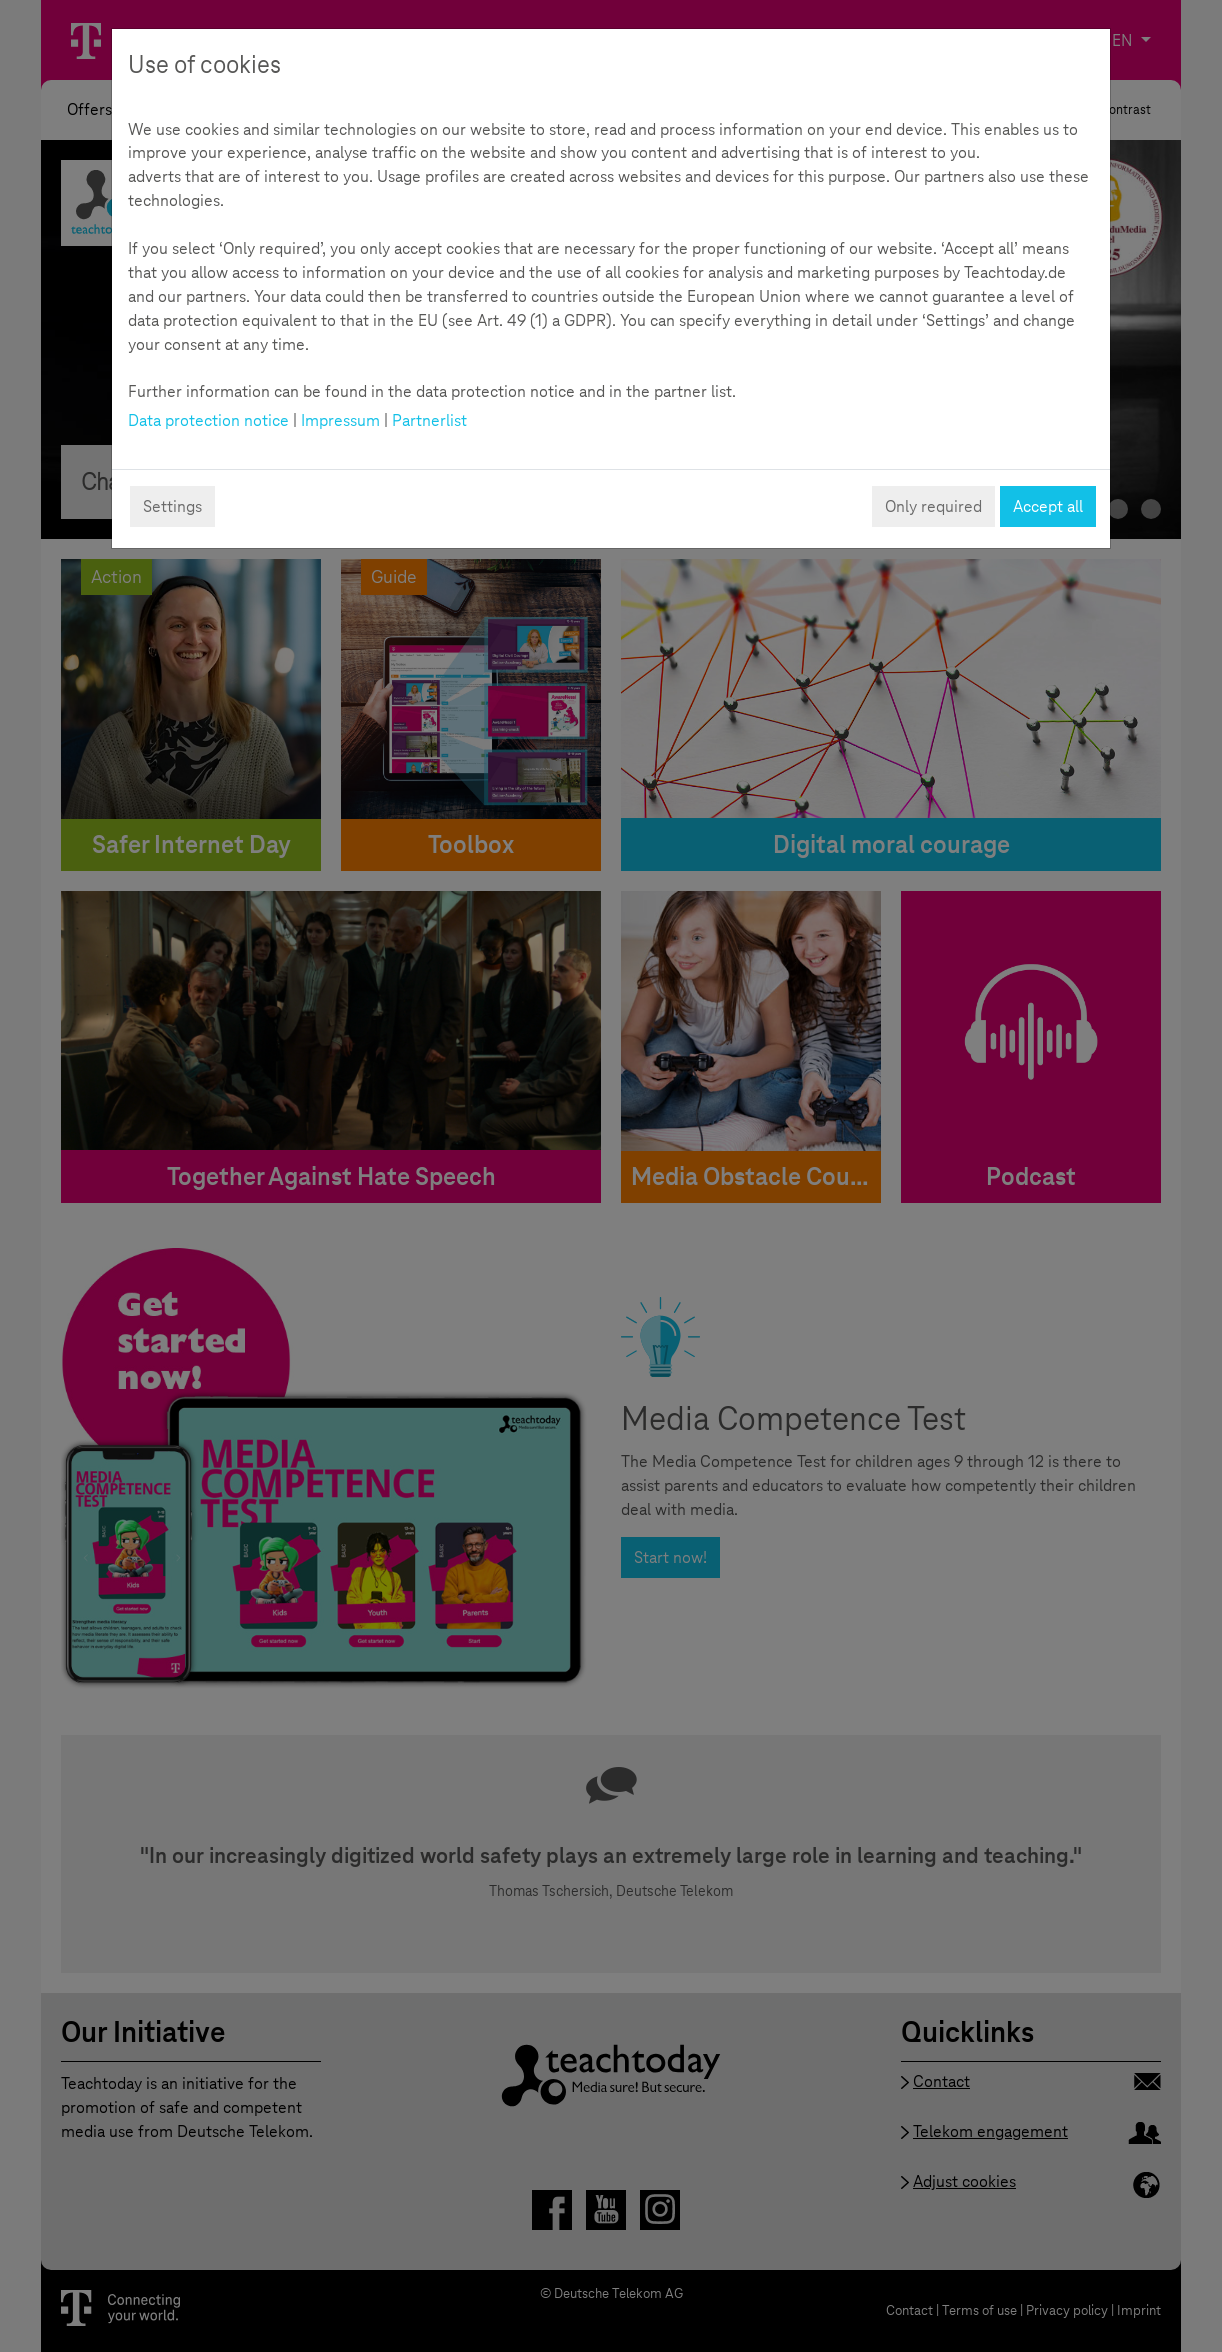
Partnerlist (429, 420)
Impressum (340, 420)
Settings (172, 506)
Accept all (1048, 506)
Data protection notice (208, 420)
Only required (933, 506)
